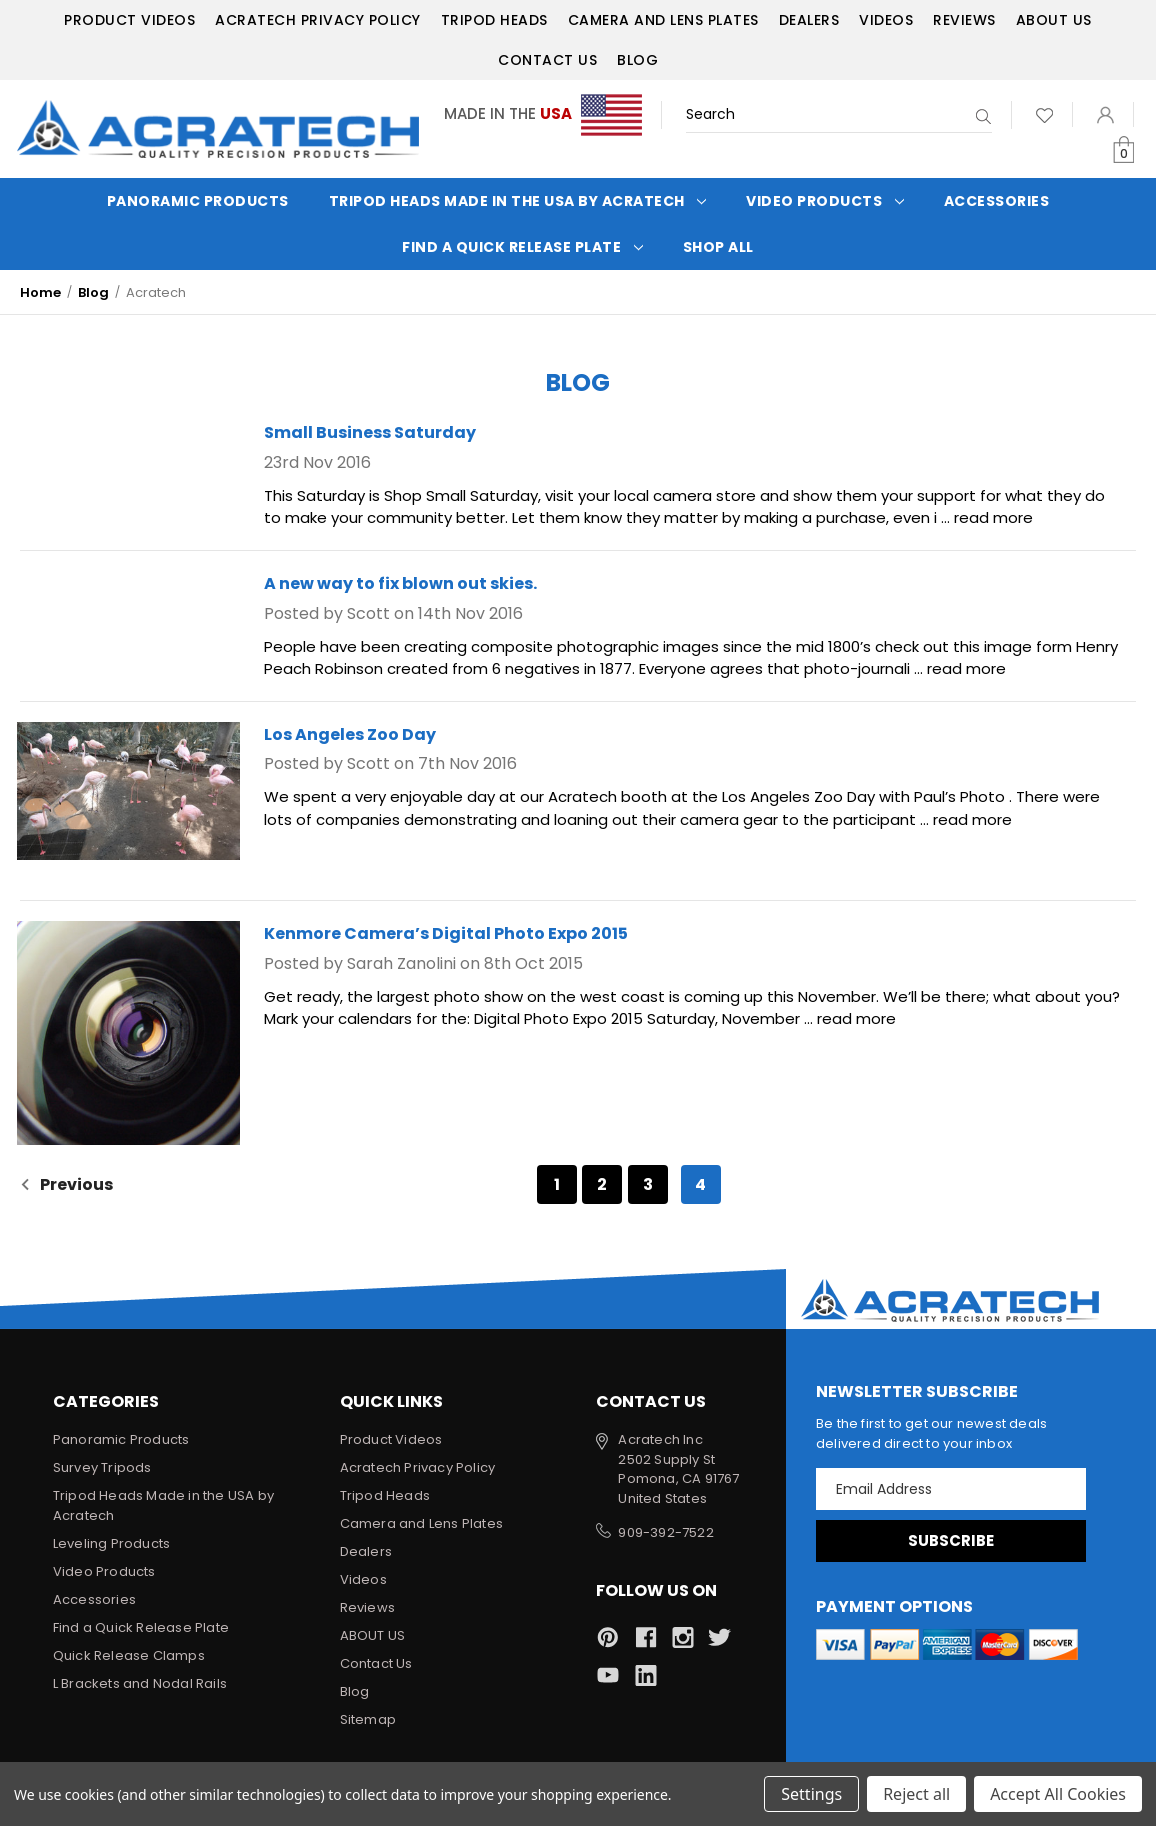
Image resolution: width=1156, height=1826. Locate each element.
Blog (637, 60)
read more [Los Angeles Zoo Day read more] (972, 819)
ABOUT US (1054, 20)
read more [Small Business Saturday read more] (993, 517)
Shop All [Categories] (718, 247)
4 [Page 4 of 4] (700, 1184)
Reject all (916, 1794)
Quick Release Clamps (129, 1655)
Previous (66, 1184)
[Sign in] (1105, 114)
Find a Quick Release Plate (522, 247)
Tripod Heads (494, 20)
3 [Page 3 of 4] (648, 1184)
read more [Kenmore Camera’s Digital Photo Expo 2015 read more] (856, 1018)
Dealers (809, 20)
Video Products (825, 201)
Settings (811, 1794)
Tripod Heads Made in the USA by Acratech (518, 201)
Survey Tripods (102, 1467)
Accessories (997, 201)
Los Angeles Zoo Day (350, 734)
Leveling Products (111, 1543)
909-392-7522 (665, 1532)
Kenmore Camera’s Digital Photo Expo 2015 (446, 933)
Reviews (964, 20)
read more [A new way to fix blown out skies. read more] (966, 668)
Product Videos (129, 20)
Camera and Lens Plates (663, 20)
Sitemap (368, 1719)
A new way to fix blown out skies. (400, 583)
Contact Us (547, 60)
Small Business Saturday (370, 432)
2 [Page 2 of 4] (602, 1184)
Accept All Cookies (1058, 1794)
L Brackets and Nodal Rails (140, 1683)
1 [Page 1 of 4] (557, 1184)
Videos (886, 20)
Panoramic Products (198, 201)
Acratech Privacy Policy (318, 20)
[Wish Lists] (1044, 114)
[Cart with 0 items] (1123, 150)
